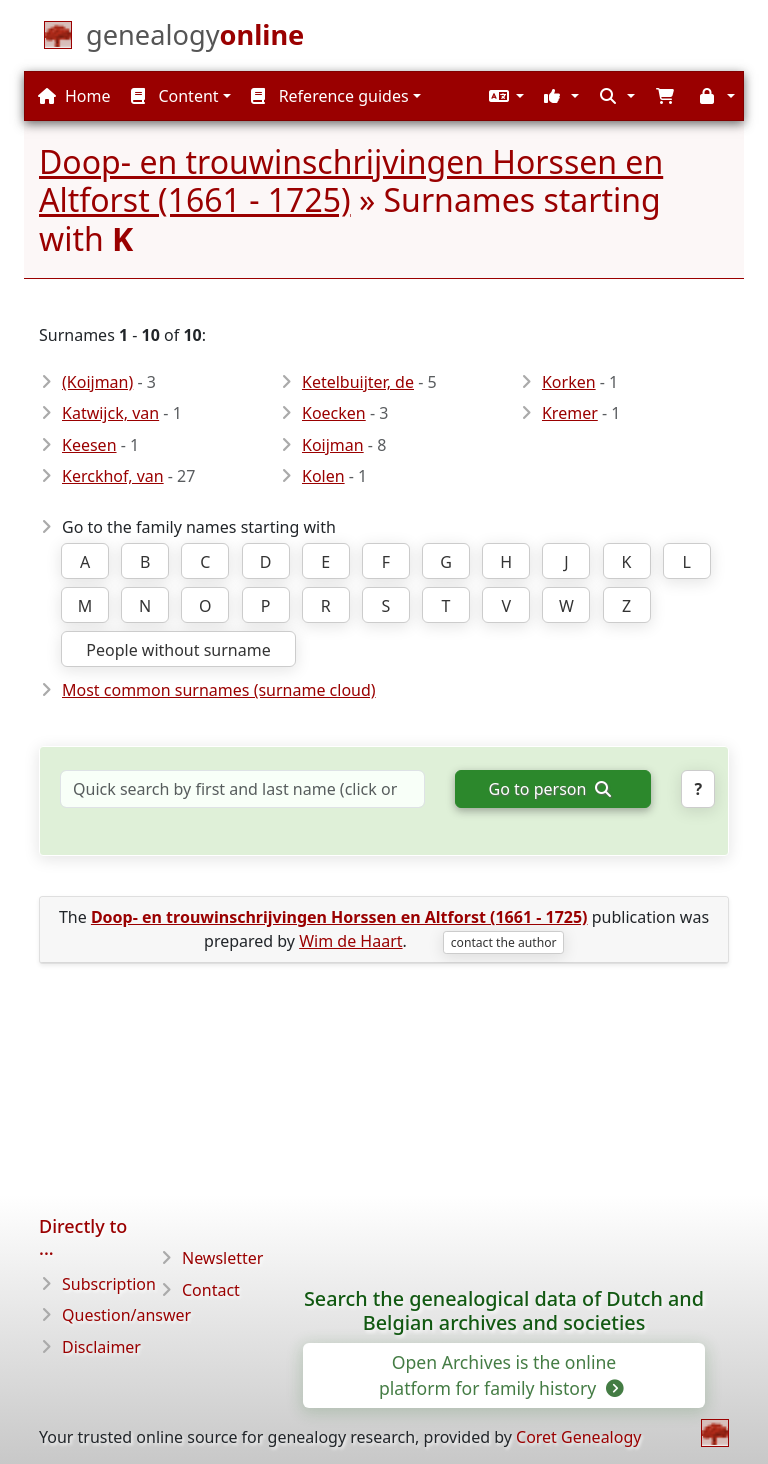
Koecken (334, 413)
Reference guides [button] (329, 96)
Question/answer (126, 1315)
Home (74, 96)
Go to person (550, 789)
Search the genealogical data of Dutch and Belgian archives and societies (504, 1311)
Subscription (109, 1284)
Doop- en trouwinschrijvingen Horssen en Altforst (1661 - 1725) (351, 180)
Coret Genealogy (578, 1437)
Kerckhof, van (113, 476)
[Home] (195, 39)
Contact (211, 1290)
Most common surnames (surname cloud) (219, 690)
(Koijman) (97, 382)
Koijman (333, 445)
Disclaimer (101, 1347)
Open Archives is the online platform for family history (500, 1375)
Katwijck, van (110, 413)
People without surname (178, 650)
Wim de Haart (350, 941)
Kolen (323, 476)
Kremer (570, 413)
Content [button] (174, 96)
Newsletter (222, 1258)
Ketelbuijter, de (358, 382)
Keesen (89, 445)
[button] (504, 96)
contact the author (504, 942)
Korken (569, 382)
